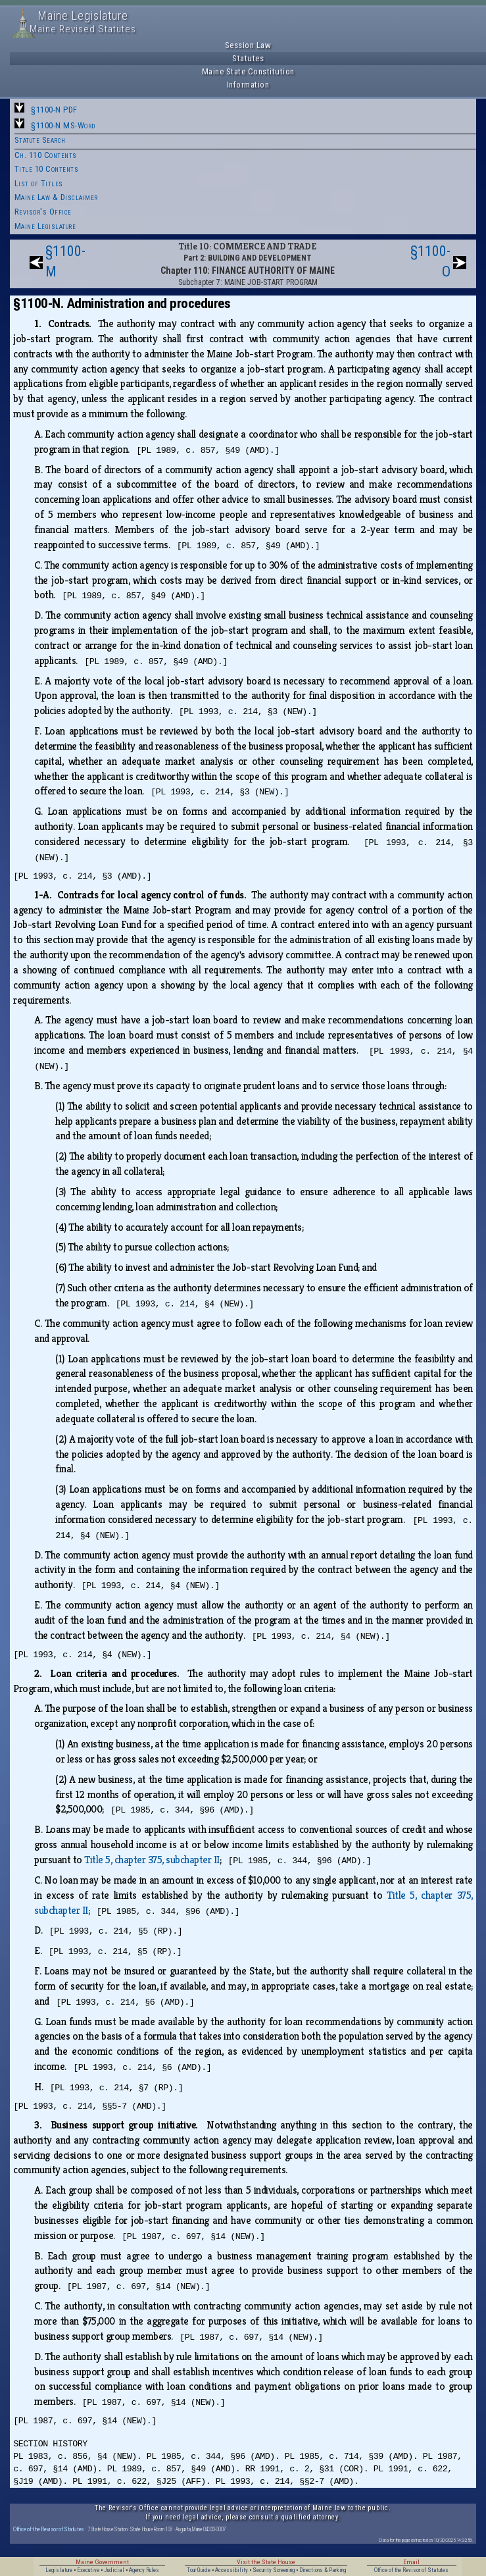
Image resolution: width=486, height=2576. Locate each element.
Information (248, 85)
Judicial (114, 2570)
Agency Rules (144, 2570)
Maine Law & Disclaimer (56, 197)
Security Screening (274, 2570)
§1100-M (65, 261)
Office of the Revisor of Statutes (48, 2529)
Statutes (248, 58)
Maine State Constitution (248, 71)
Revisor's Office (43, 212)
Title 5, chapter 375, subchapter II (152, 1860)
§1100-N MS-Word (63, 125)
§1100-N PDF (54, 110)
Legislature (58, 2570)
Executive (88, 2570)
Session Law (248, 45)
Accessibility (231, 2570)
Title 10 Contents (46, 169)
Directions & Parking (322, 2570)
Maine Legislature (45, 226)
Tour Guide (198, 2570)
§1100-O (430, 261)
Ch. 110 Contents (45, 155)
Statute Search (40, 140)
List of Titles (38, 183)
